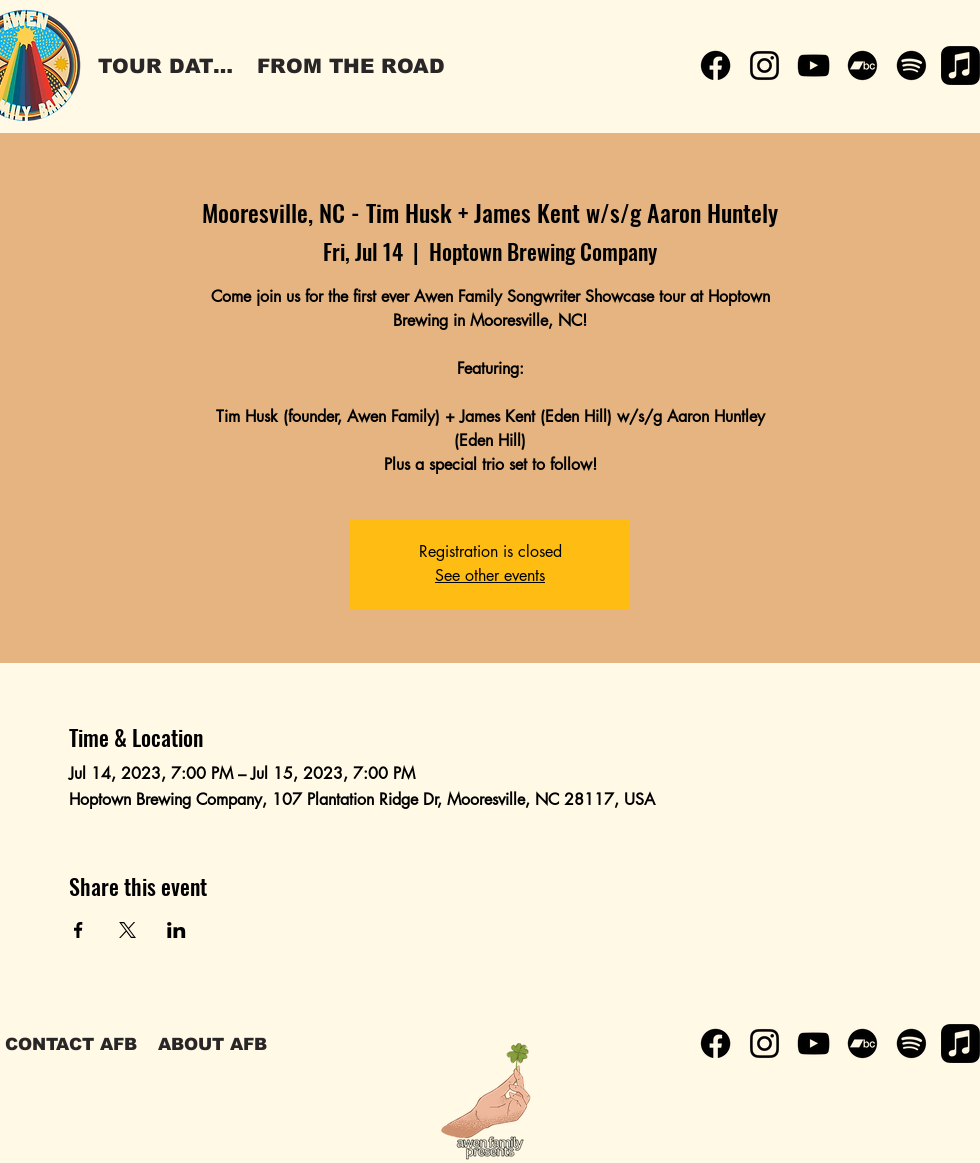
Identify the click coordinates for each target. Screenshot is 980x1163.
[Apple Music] (960, 65)
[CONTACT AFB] (71, 1044)
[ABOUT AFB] (212, 1044)
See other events (490, 575)
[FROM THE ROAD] (351, 66)
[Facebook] (715, 65)
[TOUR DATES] (169, 66)
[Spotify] (911, 65)
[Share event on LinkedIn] (176, 930)
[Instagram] (764, 65)
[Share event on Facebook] (78, 930)
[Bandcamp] (862, 65)
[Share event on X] (127, 930)
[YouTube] (813, 65)
